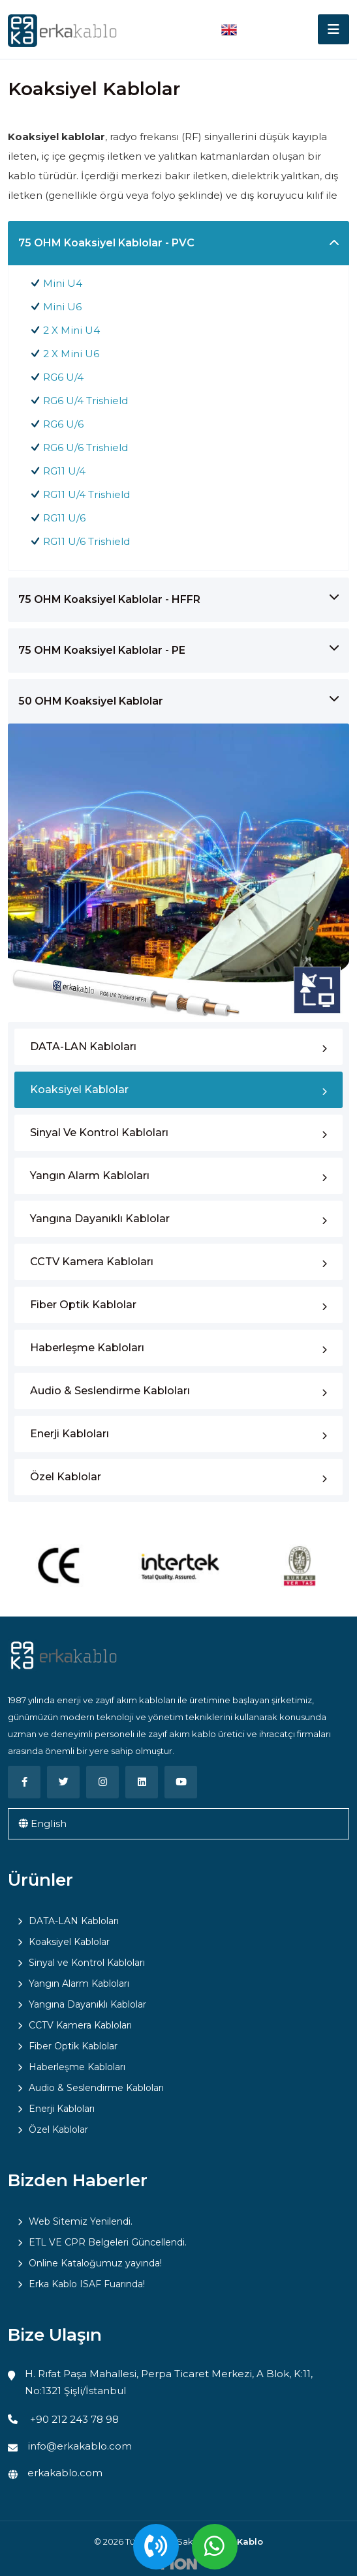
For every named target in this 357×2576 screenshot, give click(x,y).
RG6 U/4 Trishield (85, 400)
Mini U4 (62, 283)
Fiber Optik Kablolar (83, 1304)
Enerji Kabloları (69, 1433)
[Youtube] (180, 1782)
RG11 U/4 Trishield (86, 494)
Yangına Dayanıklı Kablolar (100, 1218)
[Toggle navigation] (333, 29)
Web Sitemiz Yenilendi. (80, 2221)
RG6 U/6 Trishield (85, 447)
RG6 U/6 (63, 424)
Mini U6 (62, 306)
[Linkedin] (141, 1782)
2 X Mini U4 (71, 330)
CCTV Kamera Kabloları (91, 1261)
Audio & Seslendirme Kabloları (110, 1390)
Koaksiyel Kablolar (79, 1089)
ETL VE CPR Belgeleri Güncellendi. (108, 2242)
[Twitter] (63, 1782)
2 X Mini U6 (71, 353)
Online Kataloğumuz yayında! (95, 2263)
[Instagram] (102, 1782)
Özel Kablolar (65, 1477)
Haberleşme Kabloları (87, 1347)
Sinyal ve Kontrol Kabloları (99, 1132)
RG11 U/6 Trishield (86, 541)
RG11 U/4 (64, 471)
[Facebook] (24, 1782)
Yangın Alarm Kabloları (89, 1175)
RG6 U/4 (63, 377)
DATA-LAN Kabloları (83, 1046)
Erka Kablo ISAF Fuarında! (87, 2284)
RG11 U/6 (64, 518)
